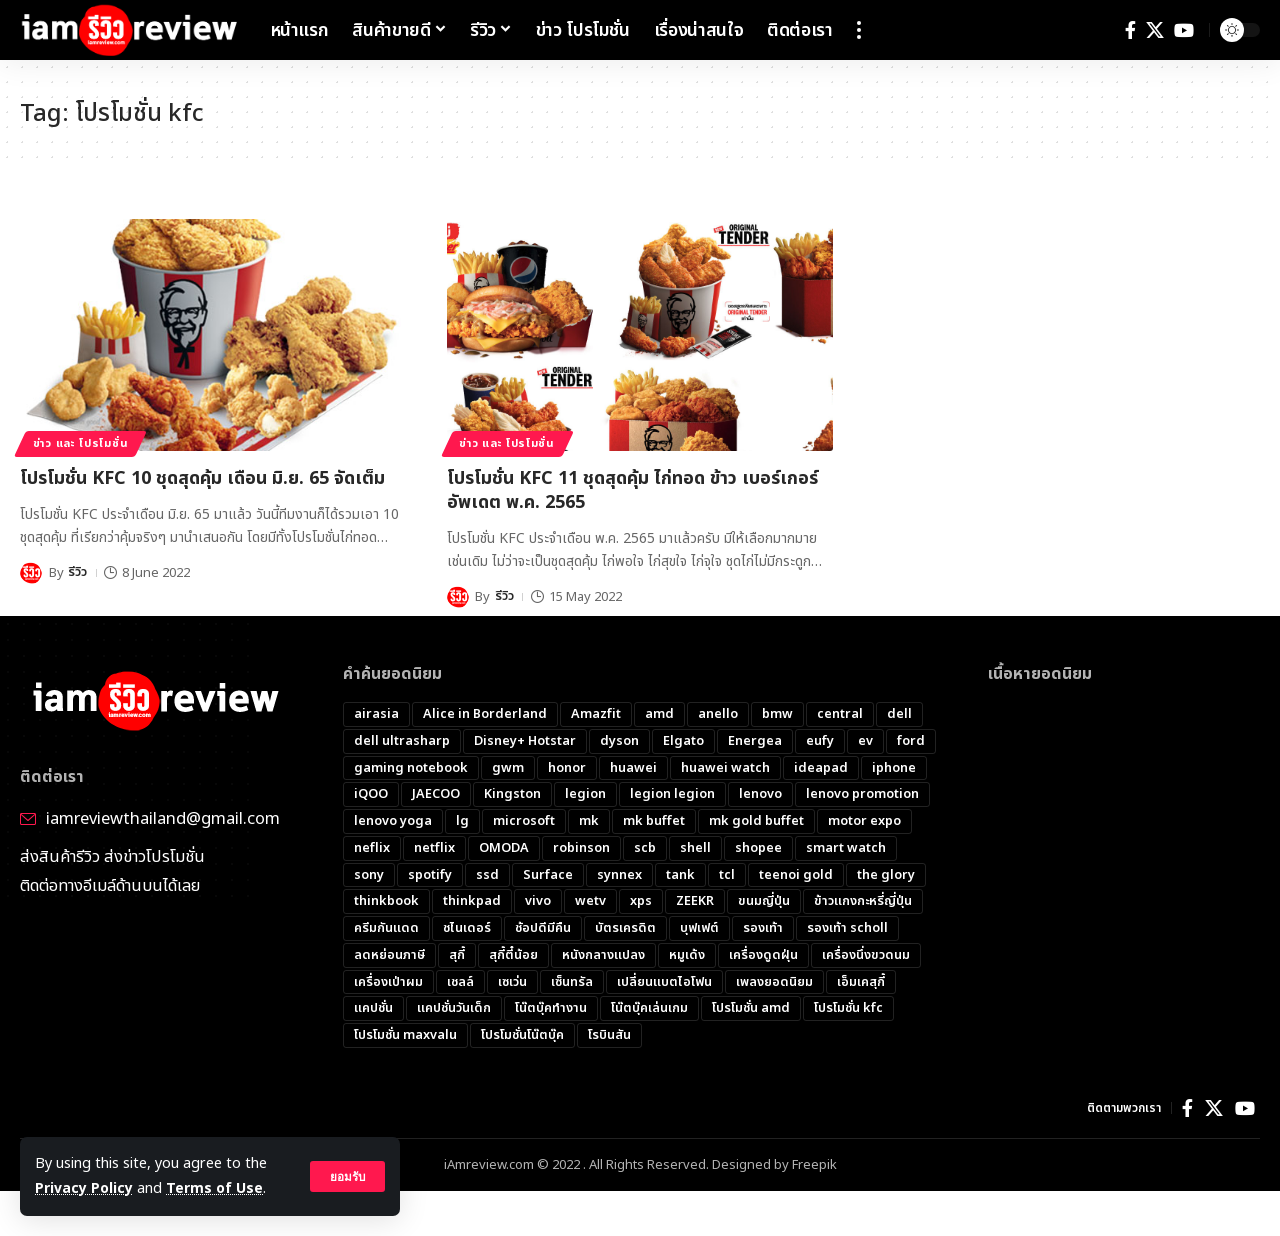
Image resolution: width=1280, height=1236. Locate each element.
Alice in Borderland (485, 714)
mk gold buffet (756, 822)
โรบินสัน (609, 1038)
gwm (508, 768)
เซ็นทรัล (572, 984)
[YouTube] (1184, 30)
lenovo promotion (862, 795)
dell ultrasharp (402, 741)
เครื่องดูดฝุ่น (764, 957)
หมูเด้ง (688, 957)
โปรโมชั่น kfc (848, 1011)
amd (659, 714)
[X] (1155, 30)
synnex (619, 876)
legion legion (672, 795)
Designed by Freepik (774, 1169)
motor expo (864, 822)
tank (680, 876)
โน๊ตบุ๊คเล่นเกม (649, 1011)
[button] (347, 1177)
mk (589, 822)
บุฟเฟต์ (699, 930)
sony (369, 876)
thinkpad (472, 903)
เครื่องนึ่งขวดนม (867, 957)
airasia (376, 714)
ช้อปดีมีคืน (543, 930)
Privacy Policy (84, 1188)
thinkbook (386, 903)
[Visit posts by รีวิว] (31, 573)
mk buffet (654, 822)
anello (718, 714)
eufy (821, 741)
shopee (758, 849)
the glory (886, 876)
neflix (372, 849)
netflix (434, 849)
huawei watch (725, 768)
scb (645, 849)
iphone (894, 768)
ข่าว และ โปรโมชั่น (86, 442)
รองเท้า (763, 930)
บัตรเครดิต (625, 930)
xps (641, 903)
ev (866, 741)
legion (585, 795)
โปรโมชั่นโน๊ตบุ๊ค (522, 1038)
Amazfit (596, 714)
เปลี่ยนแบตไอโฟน (664, 984)
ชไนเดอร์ (467, 930)
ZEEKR (695, 903)
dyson (620, 741)
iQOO (371, 795)
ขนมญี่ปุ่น (765, 903)
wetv (590, 903)
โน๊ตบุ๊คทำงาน (551, 1011)
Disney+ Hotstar (525, 741)
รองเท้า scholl (847, 930)
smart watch (846, 849)
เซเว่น (512, 984)
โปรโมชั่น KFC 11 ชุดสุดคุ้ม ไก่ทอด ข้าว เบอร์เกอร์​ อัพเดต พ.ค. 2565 (632, 490)
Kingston (512, 795)
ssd (487, 876)
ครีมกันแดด (386, 930)
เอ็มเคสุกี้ (861, 984)
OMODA (504, 849)
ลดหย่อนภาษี (390, 957)
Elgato (684, 741)
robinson (581, 849)
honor (567, 768)
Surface (548, 876)
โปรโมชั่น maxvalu (405, 1038)
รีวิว (77, 573)
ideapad (821, 768)
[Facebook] (1130, 30)
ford (912, 741)
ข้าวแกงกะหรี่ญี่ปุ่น (864, 903)
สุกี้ (458, 957)
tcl (727, 876)
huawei (633, 768)
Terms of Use (216, 1188)
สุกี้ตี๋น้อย (514, 957)
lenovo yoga (393, 822)
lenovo (760, 795)
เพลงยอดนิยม (774, 984)
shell (695, 849)
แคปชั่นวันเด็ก (454, 1011)
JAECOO (436, 795)
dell (899, 714)
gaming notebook (411, 768)
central (840, 714)
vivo (538, 903)
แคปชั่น (373, 1011)
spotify (430, 876)
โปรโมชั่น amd (751, 1011)
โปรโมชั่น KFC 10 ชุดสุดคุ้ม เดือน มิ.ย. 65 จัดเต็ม (202, 478)
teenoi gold (796, 876)
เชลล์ (460, 984)
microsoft (524, 822)
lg (462, 822)
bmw (777, 714)
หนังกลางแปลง (604, 957)
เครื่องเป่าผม (388, 984)
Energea (756, 741)
